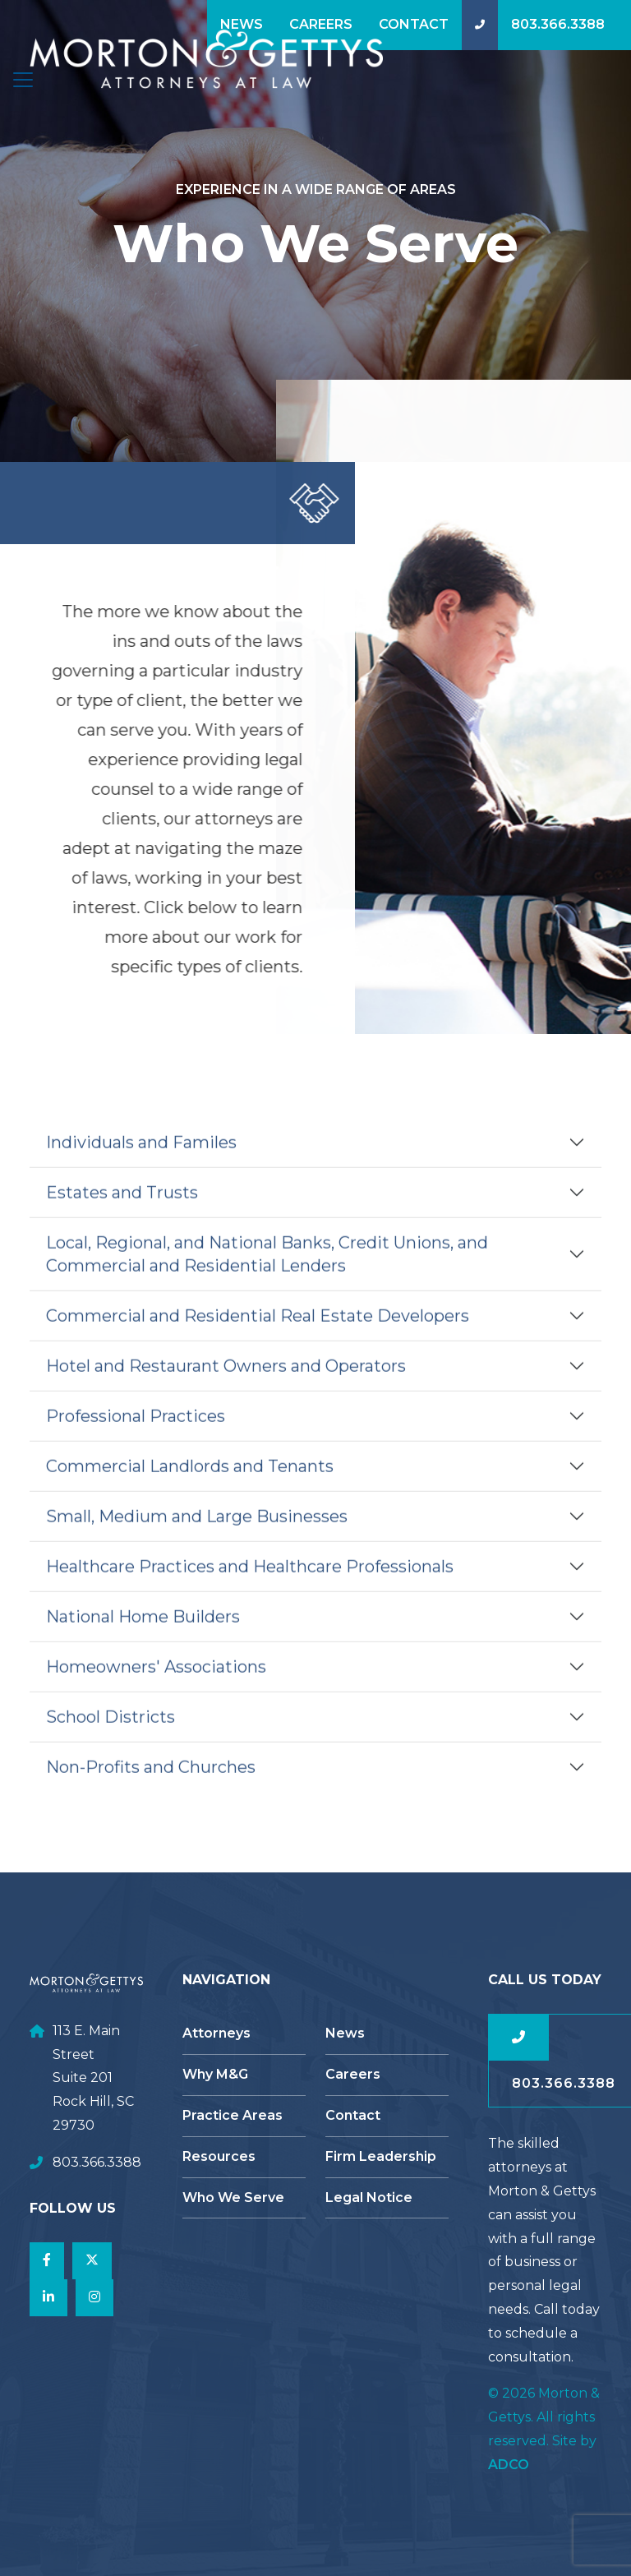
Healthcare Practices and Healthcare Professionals (250, 1594)
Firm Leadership (380, 2156)
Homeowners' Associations (156, 1694)
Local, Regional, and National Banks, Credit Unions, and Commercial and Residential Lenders (267, 1281)
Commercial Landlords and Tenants (190, 1493)
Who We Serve (233, 2197)
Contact (414, 24)
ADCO (508, 2464)
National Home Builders (143, 1644)
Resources (219, 2156)
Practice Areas (232, 2115)
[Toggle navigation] (23, 79)
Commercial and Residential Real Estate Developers (257, 1343)
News (241, 24)
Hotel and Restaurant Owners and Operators (226, 1393)
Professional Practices (135, 1443)
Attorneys (216, 2033)
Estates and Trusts (122, 1220)
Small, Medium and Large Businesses (197, 1543)
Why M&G (215, 2074)
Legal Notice (368, 2197)
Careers (320, 24)
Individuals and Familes (141, 1170)
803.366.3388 (558, 24)
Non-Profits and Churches (151, 1794)
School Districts (110, 1744)
